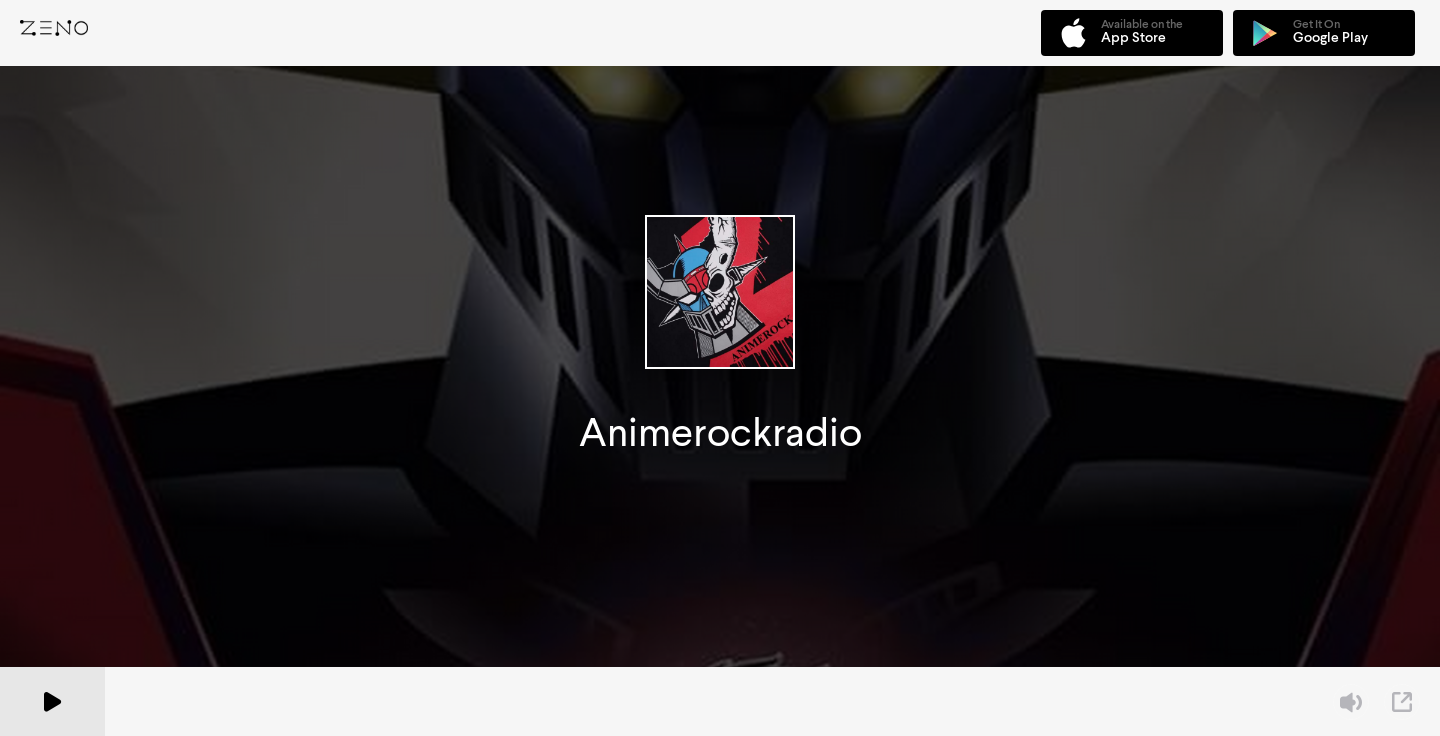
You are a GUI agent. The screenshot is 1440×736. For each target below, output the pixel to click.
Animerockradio (720, 432)
